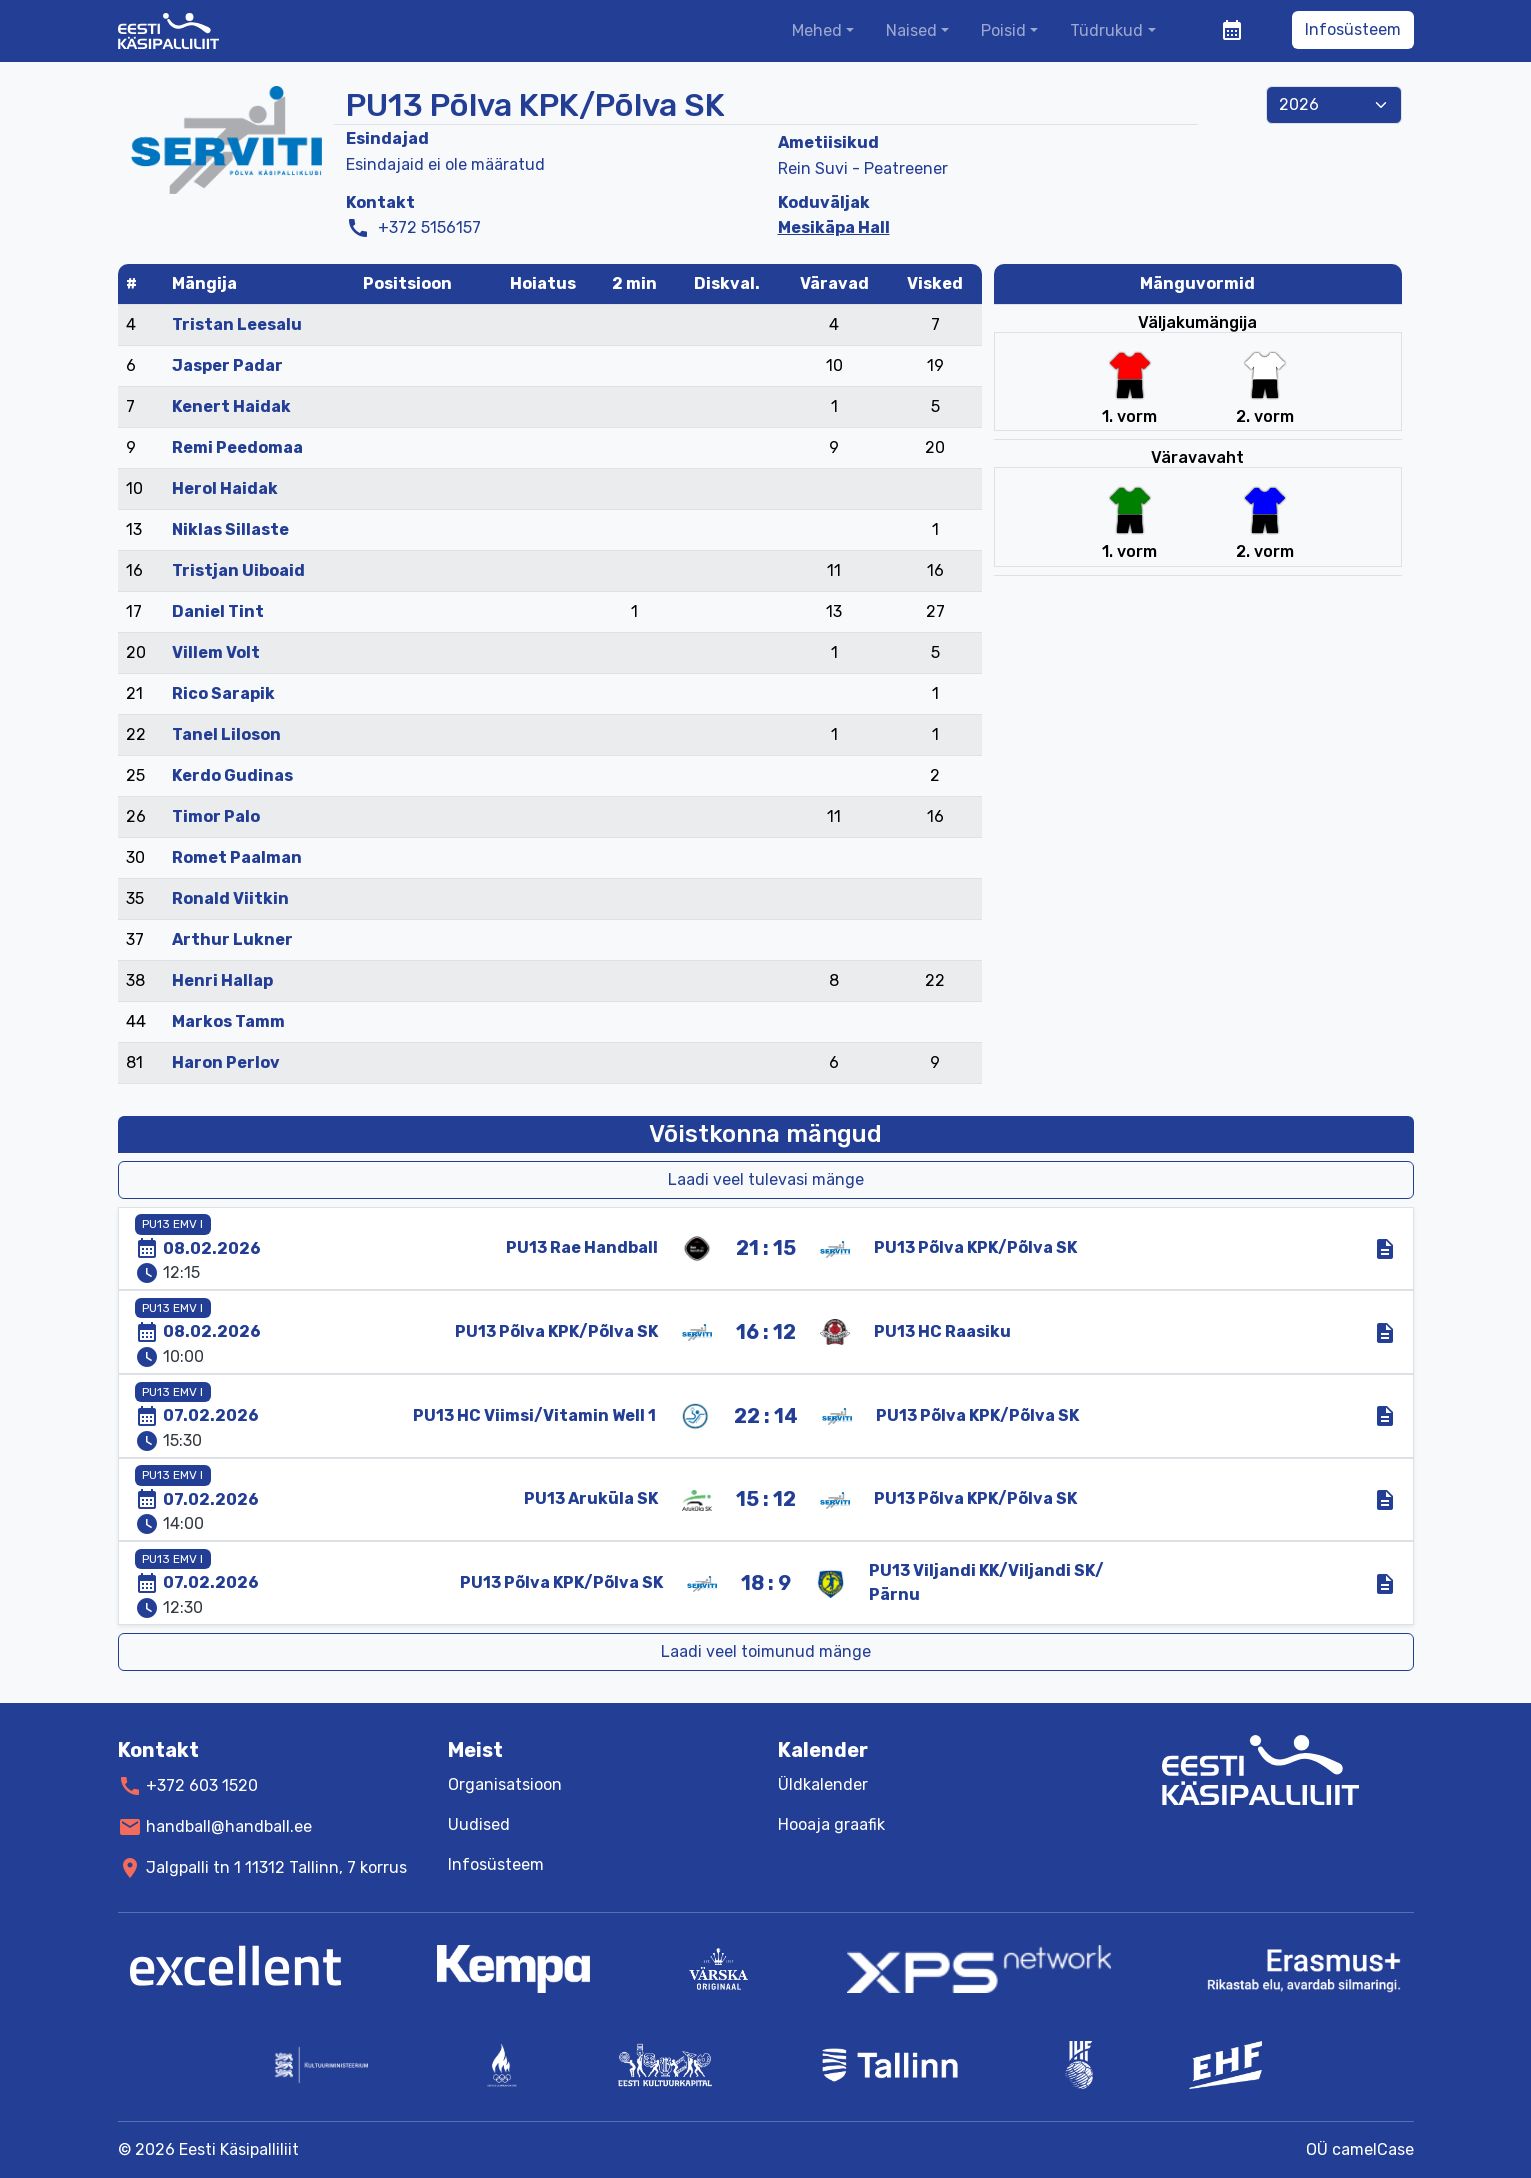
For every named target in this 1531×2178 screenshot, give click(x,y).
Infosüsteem (1353, 29)
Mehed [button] (817, 30)
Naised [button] (911, 30)
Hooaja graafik (831, 1824)
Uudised (479, 1824)
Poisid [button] (1003, 30)
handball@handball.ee (229, 1826)
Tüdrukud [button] (1106, 30)
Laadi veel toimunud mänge (766, 1651)
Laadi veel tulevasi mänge (766, 1179)
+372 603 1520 (202, 1785)
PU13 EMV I (172, 1224)
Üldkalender (823, 1784)
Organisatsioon (505, 1784)
